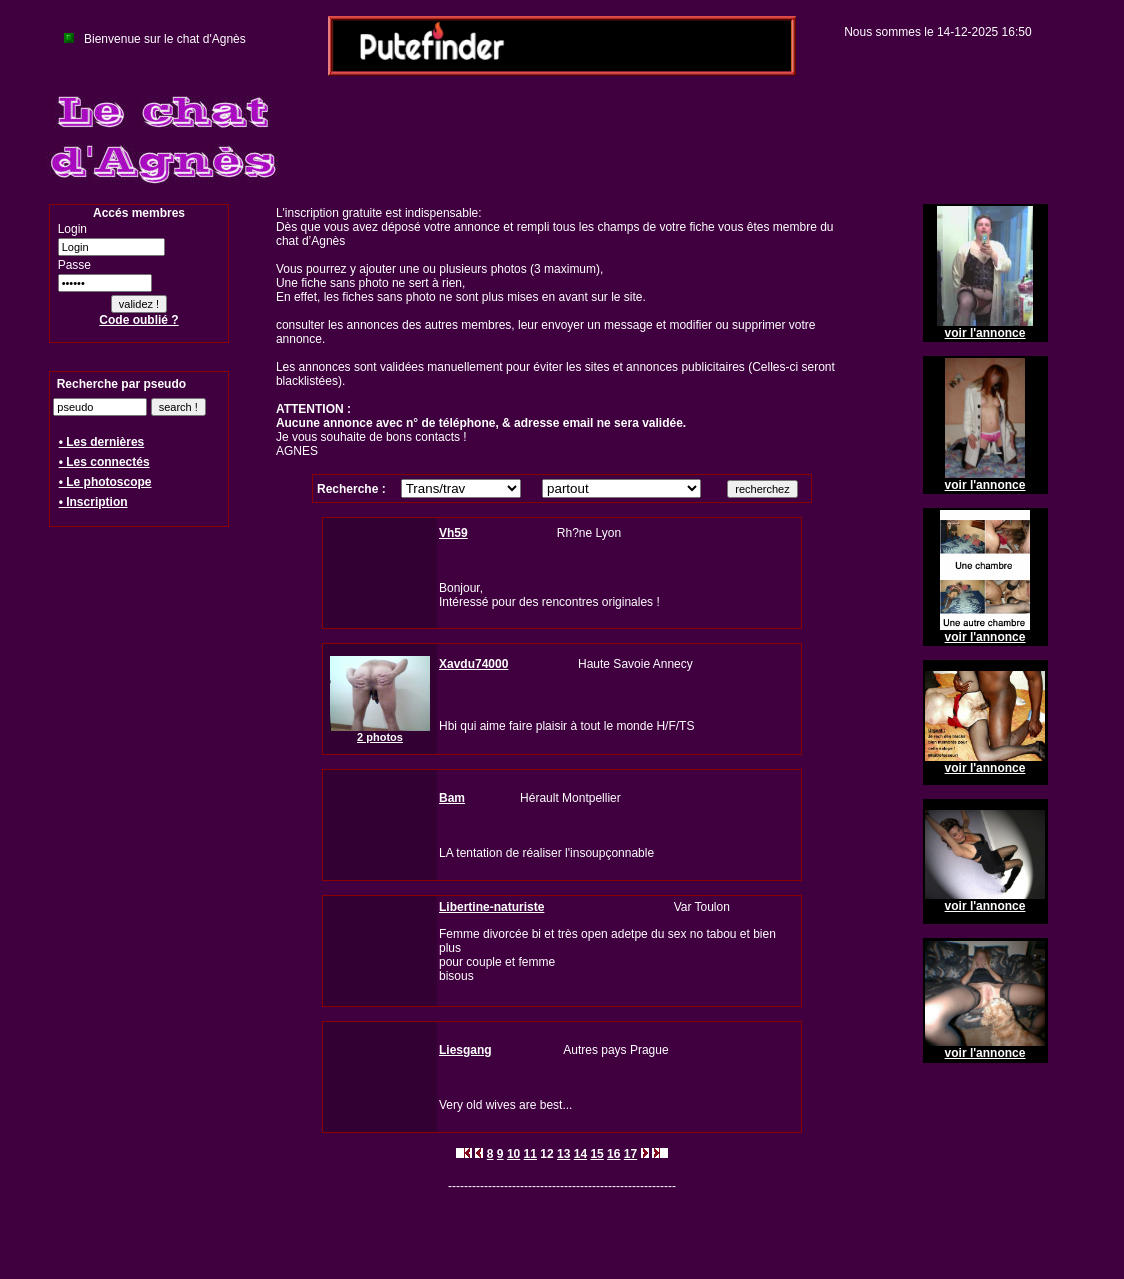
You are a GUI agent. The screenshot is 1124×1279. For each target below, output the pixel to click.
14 (580, 1154)
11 (530, 1154)
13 (563, 1154)
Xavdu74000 (473, 664)
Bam (452, 798)
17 (630, 1154)
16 (613, 1154)
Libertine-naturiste (491, 907)
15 (596, 1154)
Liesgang (465, 1050)
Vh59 (453, 533)
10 (513, 1154)
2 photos (380, 737)
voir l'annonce (985, 333)
